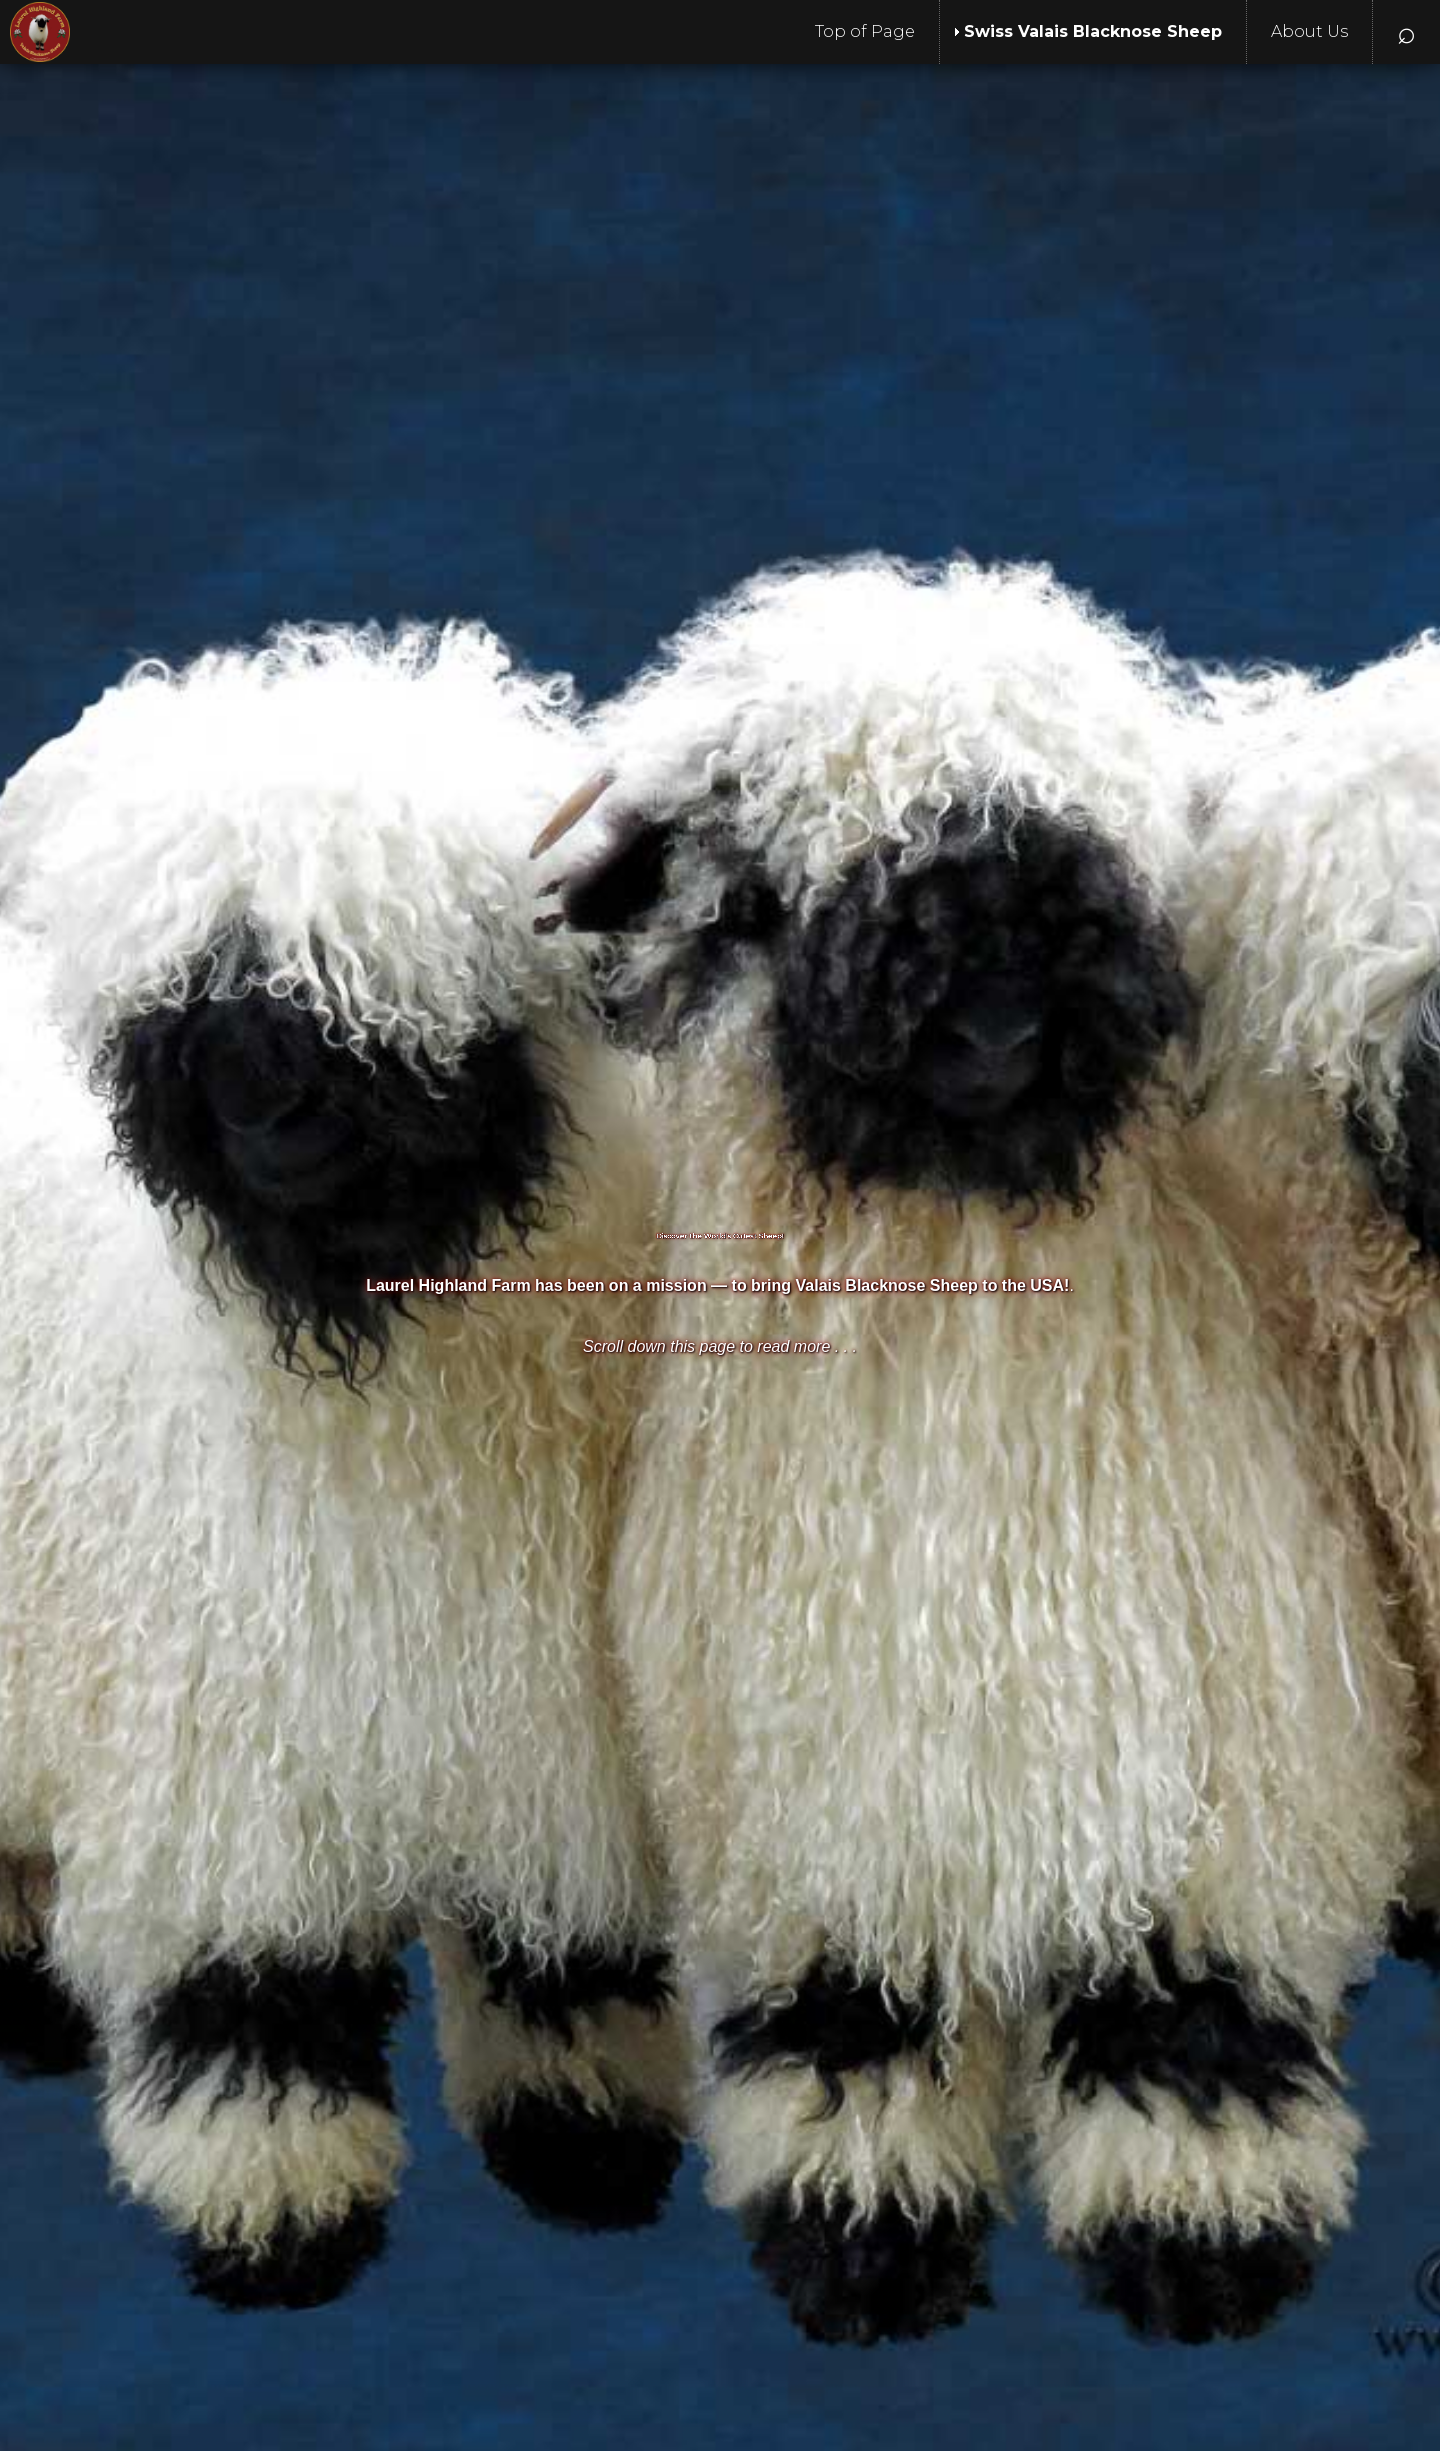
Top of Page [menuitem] (865, 31)
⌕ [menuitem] (1406, 31)
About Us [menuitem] (1309, 31)
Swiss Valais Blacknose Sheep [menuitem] (1093, 31)
